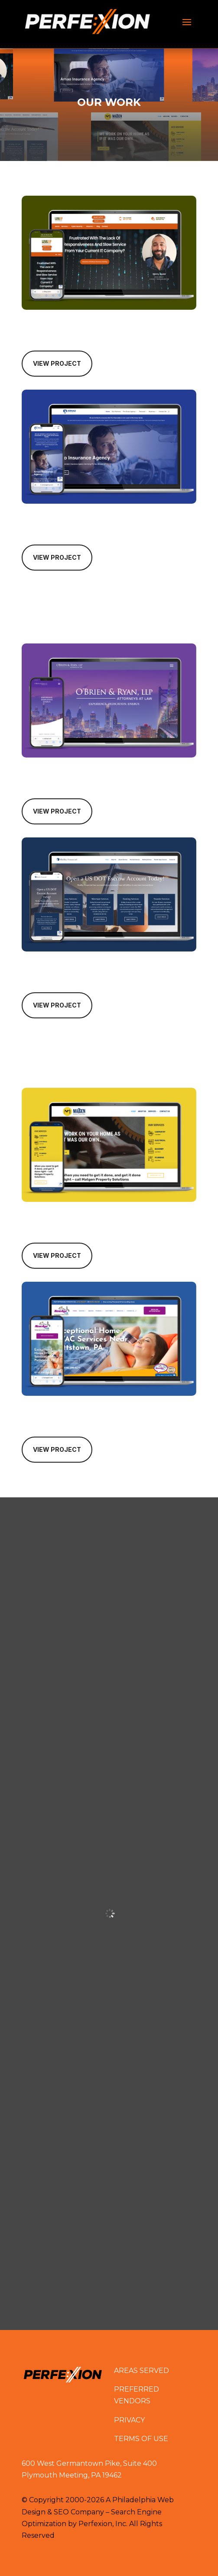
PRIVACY (129, 2420)
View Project (57, 363)
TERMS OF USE (141, 2439)
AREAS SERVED (141, 2370)
